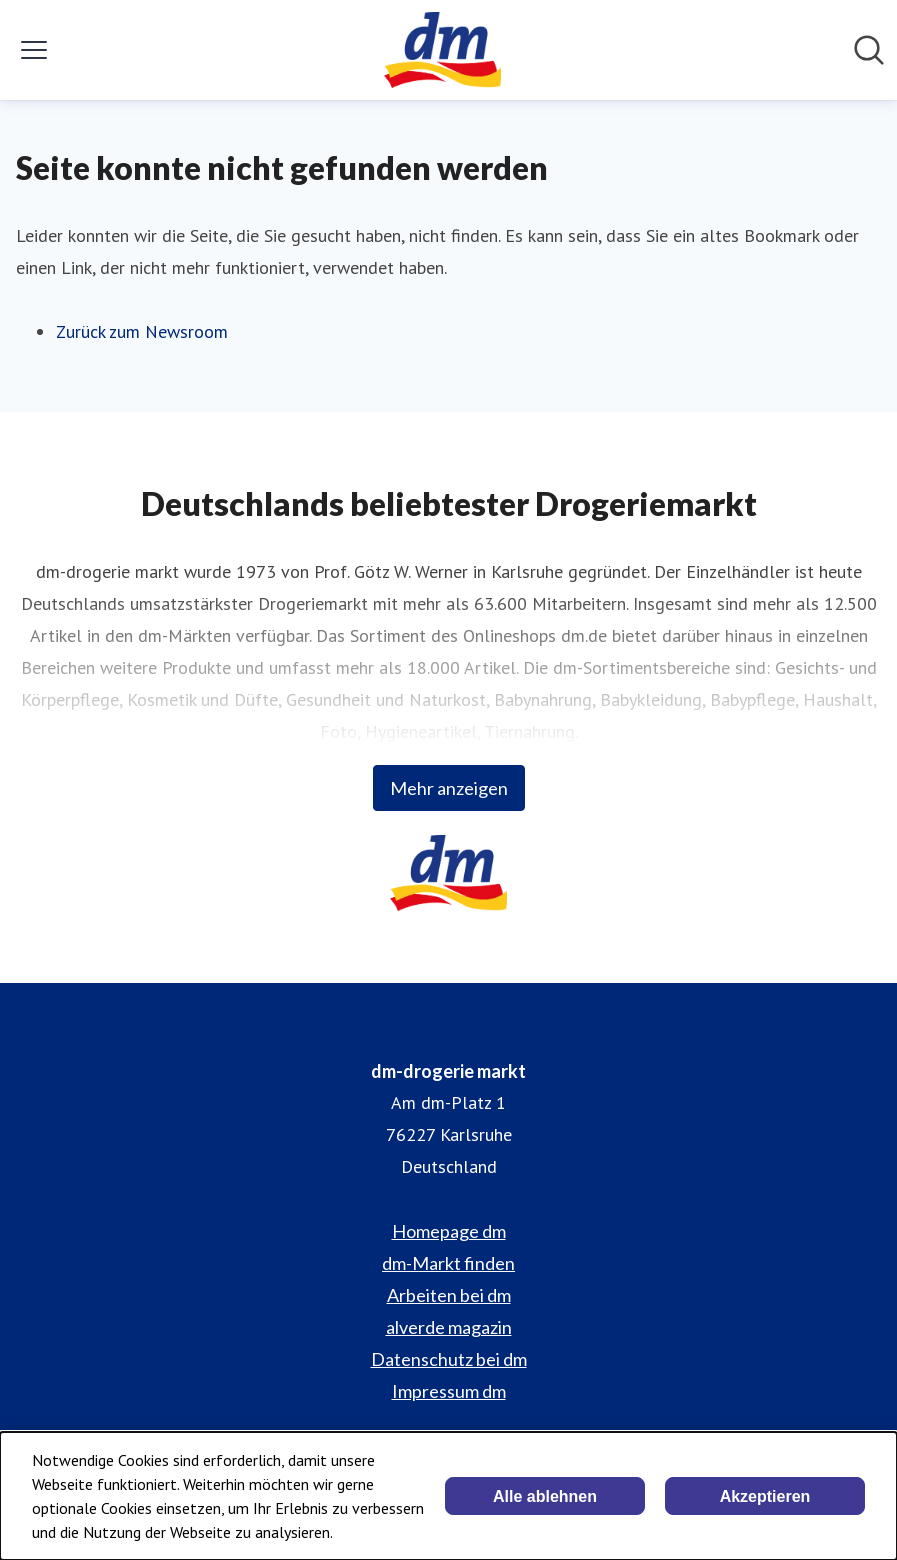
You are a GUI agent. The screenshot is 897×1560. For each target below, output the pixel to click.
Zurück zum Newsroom (142, 331)
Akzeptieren (765, 1496)
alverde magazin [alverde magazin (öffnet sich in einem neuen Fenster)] (449, 1327)
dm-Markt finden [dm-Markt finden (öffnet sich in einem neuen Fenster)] (448, 1263)
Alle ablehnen (545, 1496)
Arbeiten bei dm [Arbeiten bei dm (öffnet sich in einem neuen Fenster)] (449, 1295)
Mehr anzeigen (449, 788)
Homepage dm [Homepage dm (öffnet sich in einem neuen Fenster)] (449, 1231)
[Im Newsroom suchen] (869, 50)
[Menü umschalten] (34, 50)
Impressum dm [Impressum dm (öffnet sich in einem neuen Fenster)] (449, 1391)
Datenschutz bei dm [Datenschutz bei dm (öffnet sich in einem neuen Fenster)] (449, 1359)
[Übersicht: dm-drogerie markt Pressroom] (442, 50)
